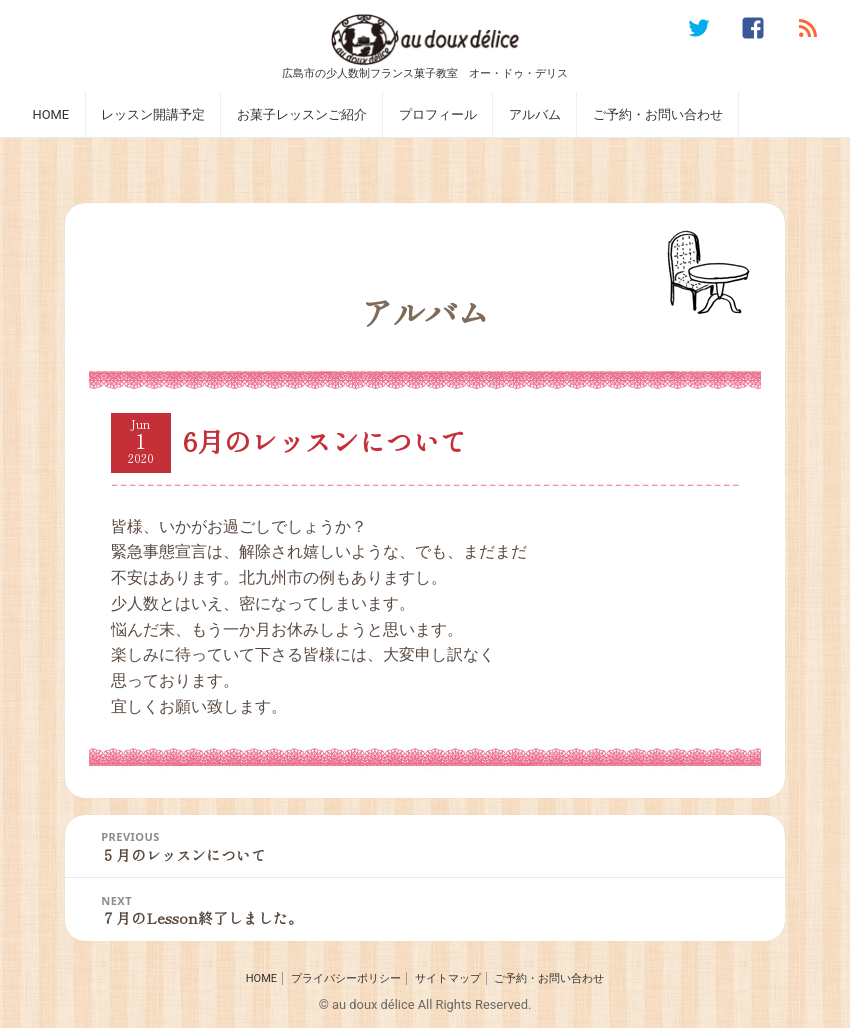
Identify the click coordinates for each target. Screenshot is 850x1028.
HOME (50, 114)
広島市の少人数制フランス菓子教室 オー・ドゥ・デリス (425, 72)
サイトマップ (448, 978)
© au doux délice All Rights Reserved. (425, 1004)
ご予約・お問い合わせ (658, 114)
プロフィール (438, 114)
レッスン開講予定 (153, 114)
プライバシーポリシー (346, 978)
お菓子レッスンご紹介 (302, 114)
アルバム (535, 114)
